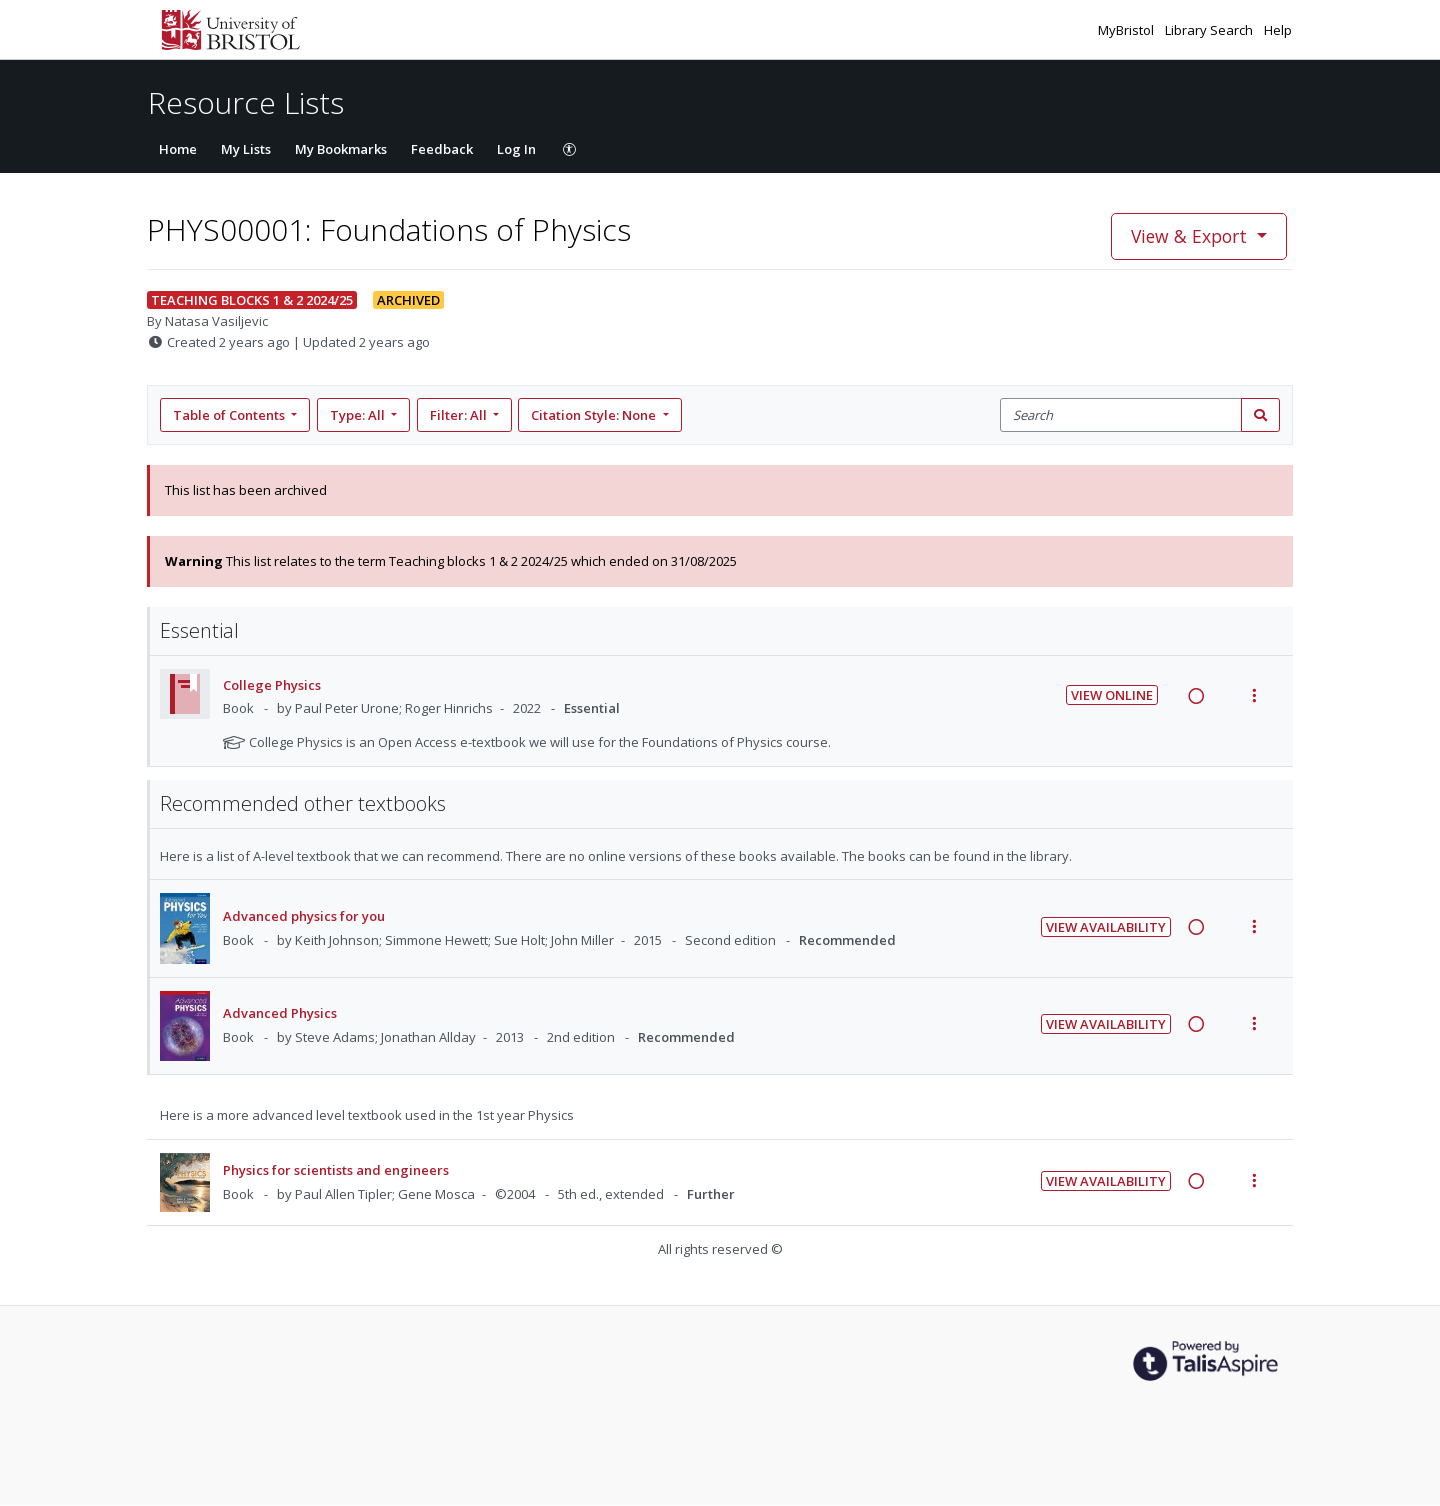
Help (1278, 30)
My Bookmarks (341, 149)
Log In (516, 149)
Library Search (1210, 30)
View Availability (1106, 927)
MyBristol (1127, 30)
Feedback (442, 149)
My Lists (246, 149)
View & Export (1191, 236)
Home (178, 149)
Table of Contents (230, 415)
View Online (1112, 695)
